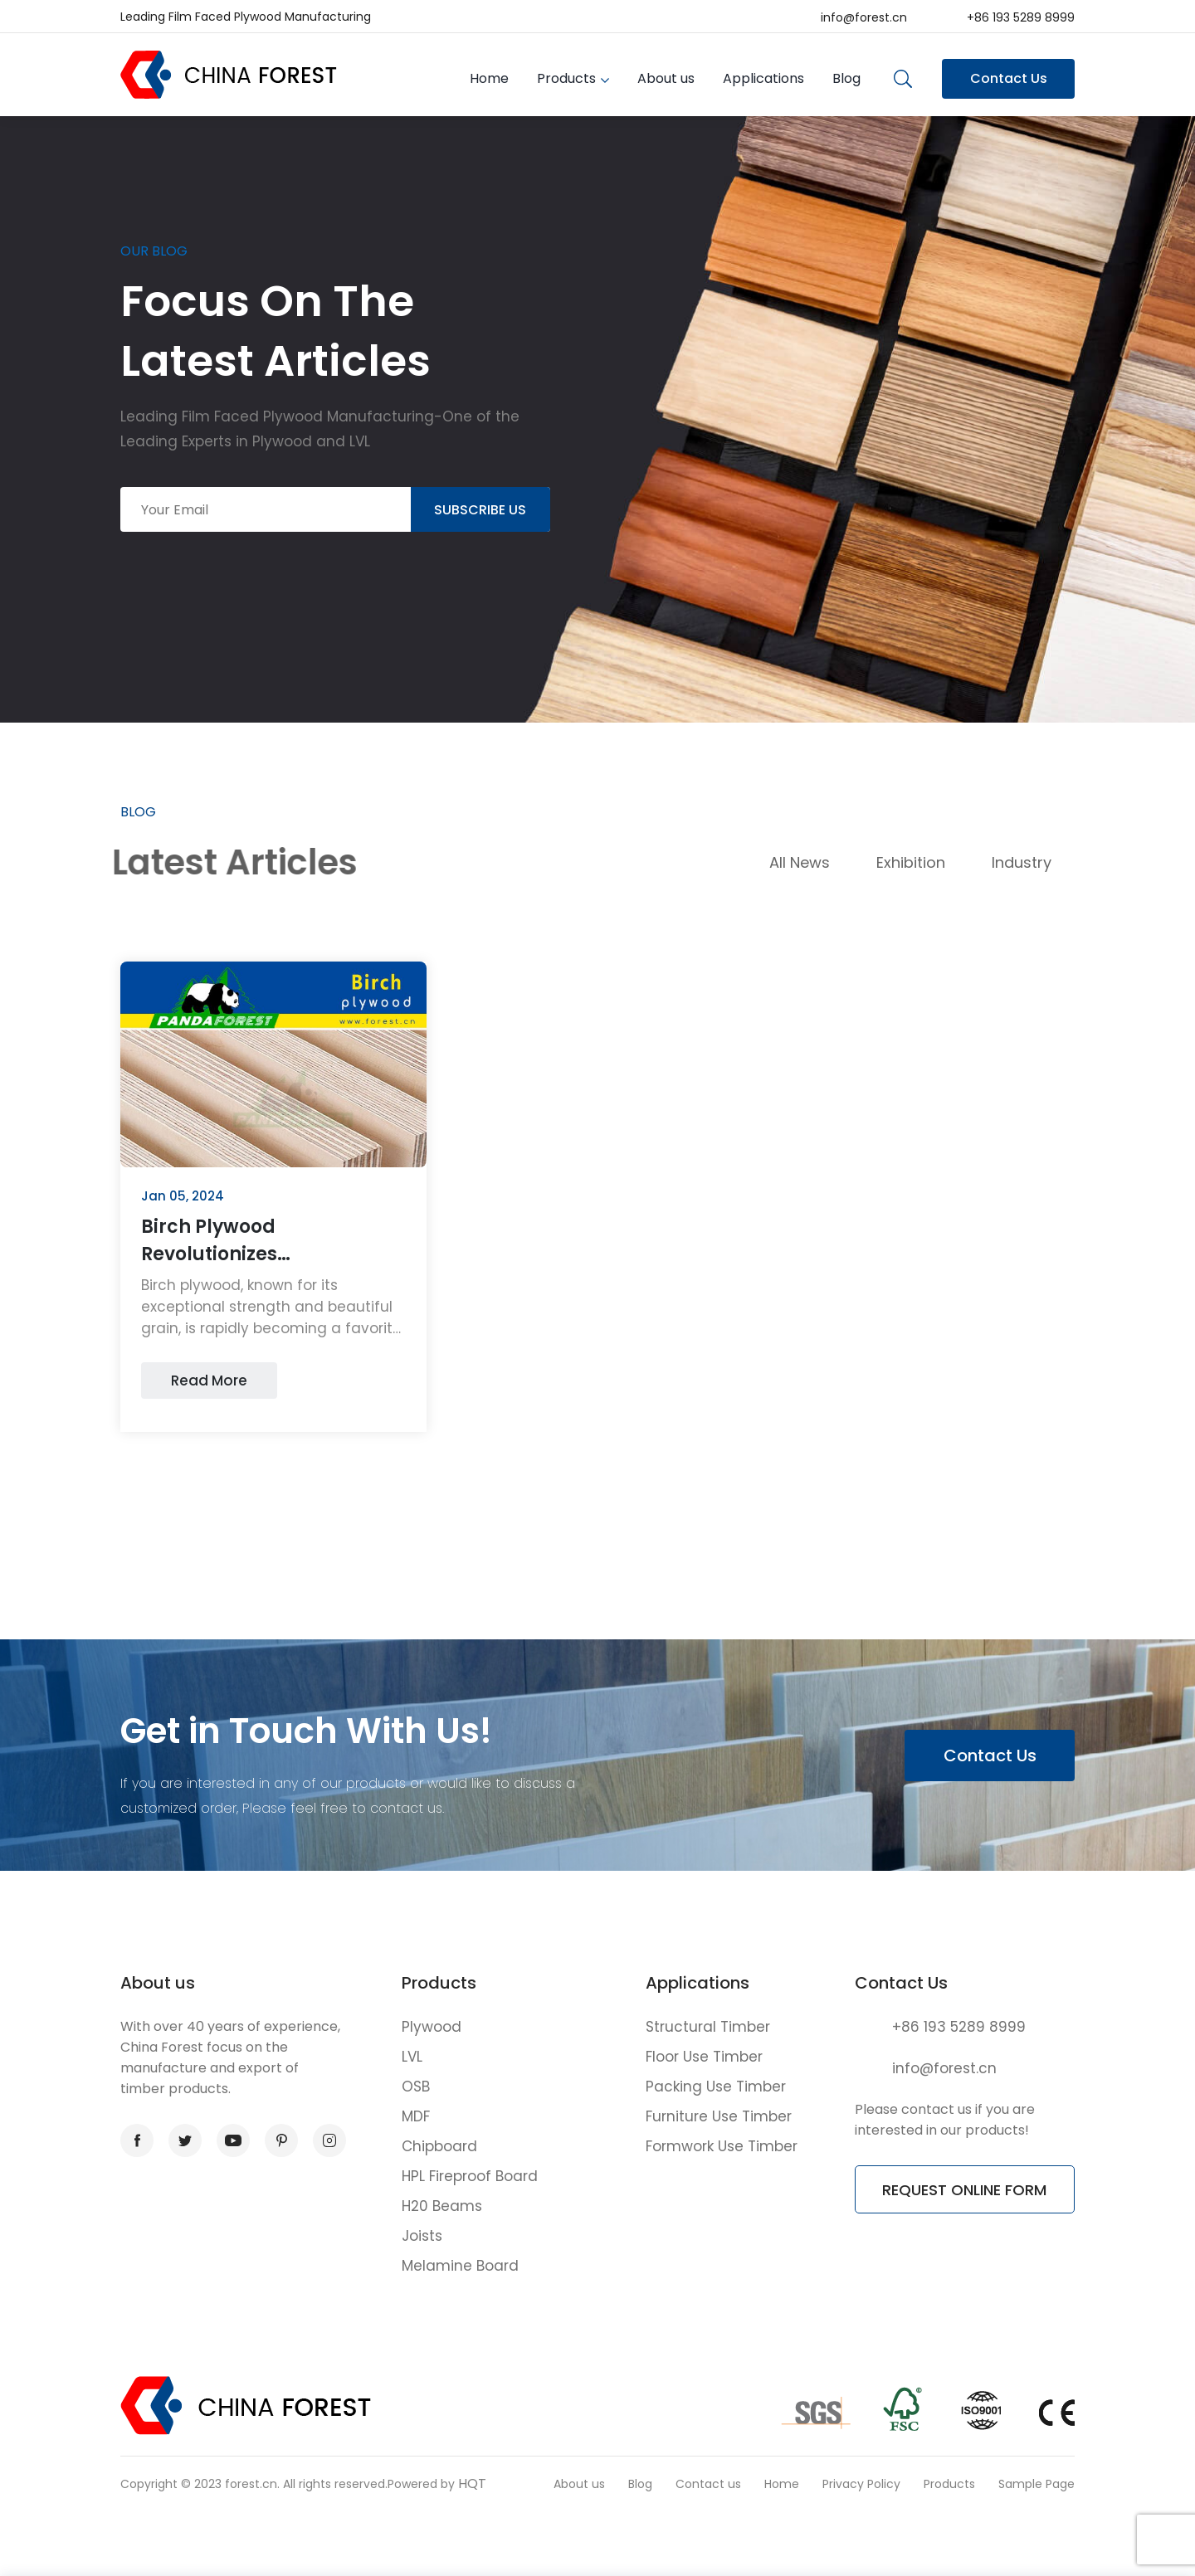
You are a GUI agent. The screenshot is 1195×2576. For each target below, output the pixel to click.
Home (489, 78)
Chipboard (439, 2146)
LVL (412, 2057)
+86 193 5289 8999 (1021, 17)
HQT (472, 2483)
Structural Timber (708, 2027)
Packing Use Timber (716, 2086)
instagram (324, 2140)
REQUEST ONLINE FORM (964, 2189)
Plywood (431, 2027)
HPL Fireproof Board (470, 2176)
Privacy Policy (861, 2484)
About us (666, 78)
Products (566, 78)
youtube (229, 2140)
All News (799, 862)
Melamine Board (460, 2266)
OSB (416, 2086)
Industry (1021, 862)
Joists (422, 2236)
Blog (846, 78)
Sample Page (1036, 2484)
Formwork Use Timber (721, 2146)
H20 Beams (442, 2206)
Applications (763, 78)
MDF (416, 2116)
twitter (180, 2140)
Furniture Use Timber (719, 2116)
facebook (132, 2140)
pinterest (276, 2140)
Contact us (708, 2484)
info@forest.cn (864, 17)
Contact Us (1008, 78)
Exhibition (910, 862)
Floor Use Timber (704, 2057)
